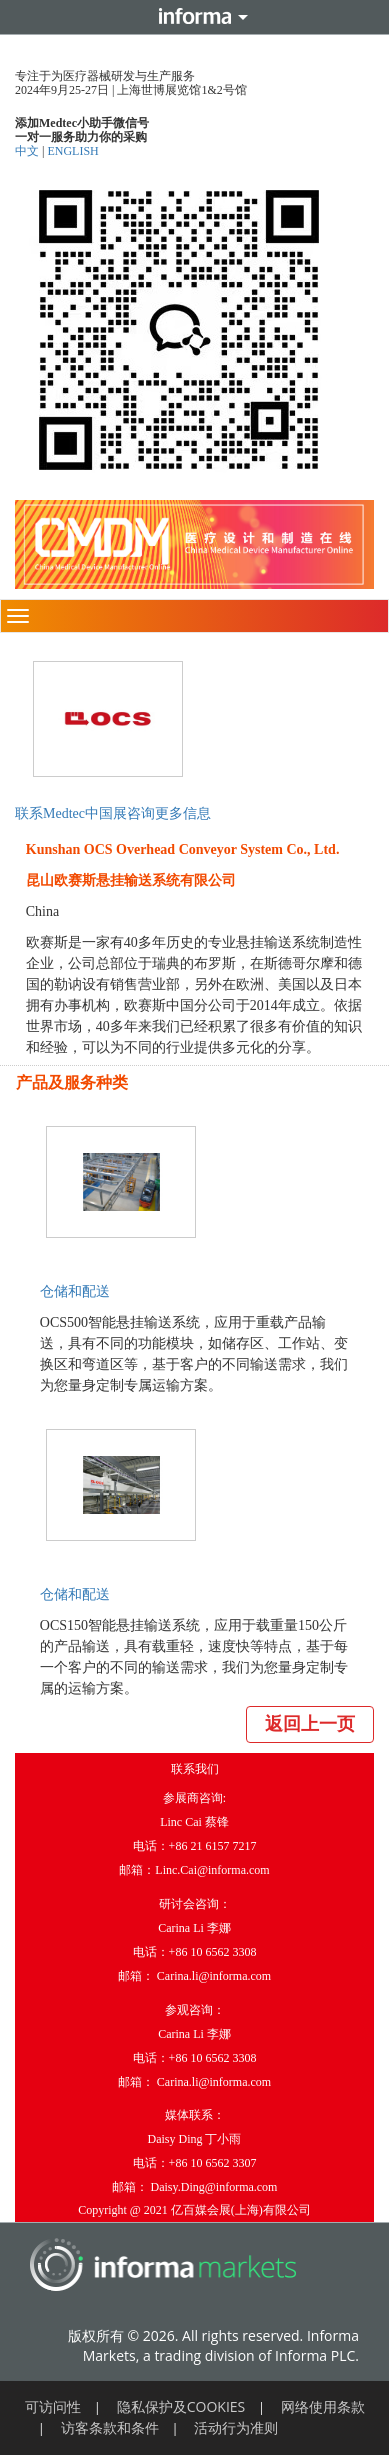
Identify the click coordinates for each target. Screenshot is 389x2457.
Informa (195, 17)
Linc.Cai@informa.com (212, 1870)
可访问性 (53, 2406)
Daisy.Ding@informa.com (214, 2187)
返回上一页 (310, 1724)
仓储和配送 (75, 1291)
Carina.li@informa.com (214, 1976)
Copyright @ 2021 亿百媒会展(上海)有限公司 (194, 2210)
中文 (28, 151)
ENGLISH (72, 151)
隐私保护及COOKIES (181, 2406)
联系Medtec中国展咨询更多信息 (113, 813)
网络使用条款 (323, 2406)
